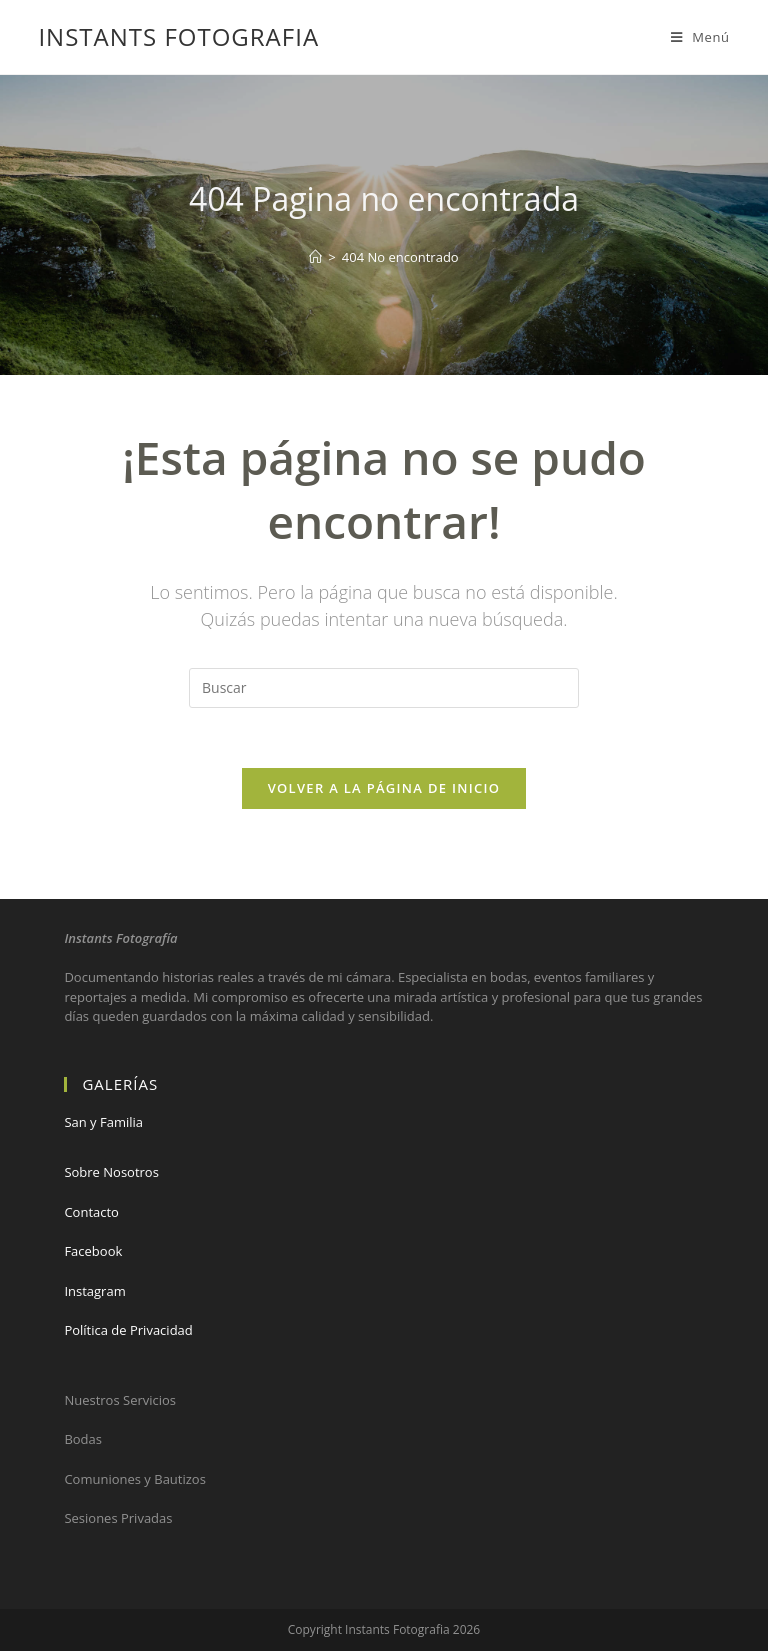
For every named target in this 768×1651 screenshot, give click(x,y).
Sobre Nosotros (111, 1172)
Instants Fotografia (178, 36)
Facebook (93, 1251)
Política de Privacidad (128, 1330)
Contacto (91, 1212)
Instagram (94, 1291)
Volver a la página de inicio (384, 788)
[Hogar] (315, 257)
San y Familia (103, 1122)
